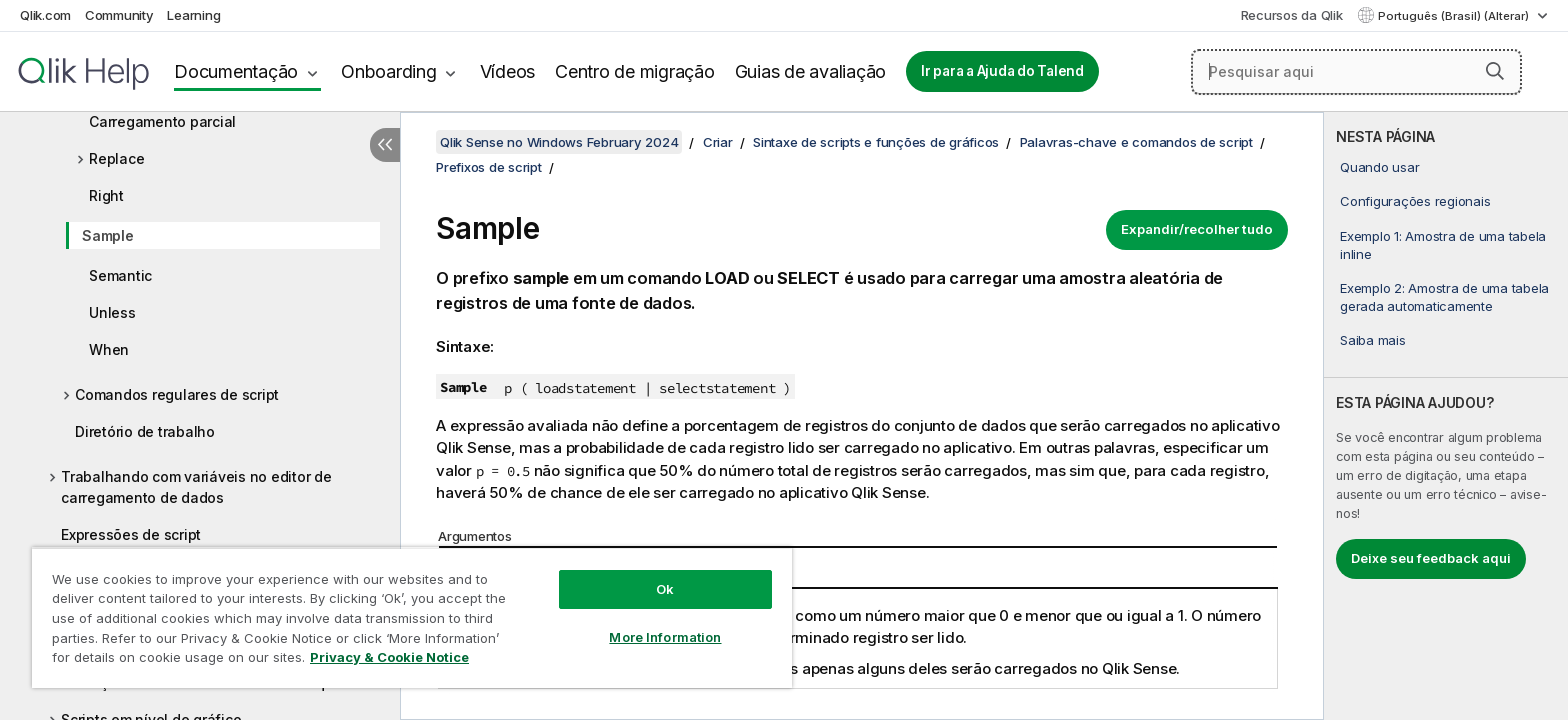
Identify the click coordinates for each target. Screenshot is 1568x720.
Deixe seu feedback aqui (1431, 558)
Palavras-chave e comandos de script (1136, 142)
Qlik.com (45, 15)
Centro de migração (635, 71)
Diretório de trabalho (145, 431)
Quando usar (1379, 167)
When (109, 349)
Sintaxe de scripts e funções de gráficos (876, 142)
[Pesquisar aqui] (1356, 72)
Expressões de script (131, 534)
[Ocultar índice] (385, 145)
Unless (112, 312)
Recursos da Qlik (1292, 15)
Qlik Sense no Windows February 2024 (559, 142)
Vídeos (508, 71)
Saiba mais (1373, 340)
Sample (108, 235)
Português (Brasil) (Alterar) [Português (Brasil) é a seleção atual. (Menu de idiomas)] (1455, 16)
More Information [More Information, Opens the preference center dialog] (665, 637)
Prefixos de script (489, 167)
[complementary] (1446, 416)
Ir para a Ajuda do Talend (1002, 71)
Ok (665, 589)
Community (119, 15)
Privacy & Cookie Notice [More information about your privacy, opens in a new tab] (389, 657)
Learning (193, 15)
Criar (718, 142)
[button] (1495, 71)
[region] (412, 617)
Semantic (120, 275)
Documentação (236, 71)
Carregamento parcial (162, 121)
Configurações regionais (1415, 201)
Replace (116, 158)
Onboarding (389, 71)
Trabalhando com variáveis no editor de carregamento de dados (196, 487)
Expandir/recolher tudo (1197, 229)
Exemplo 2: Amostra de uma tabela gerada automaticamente (1444, 297)
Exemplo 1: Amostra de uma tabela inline (1443, 245)
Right (106, 195)
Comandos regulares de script (177, 394)
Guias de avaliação (811, 71)
